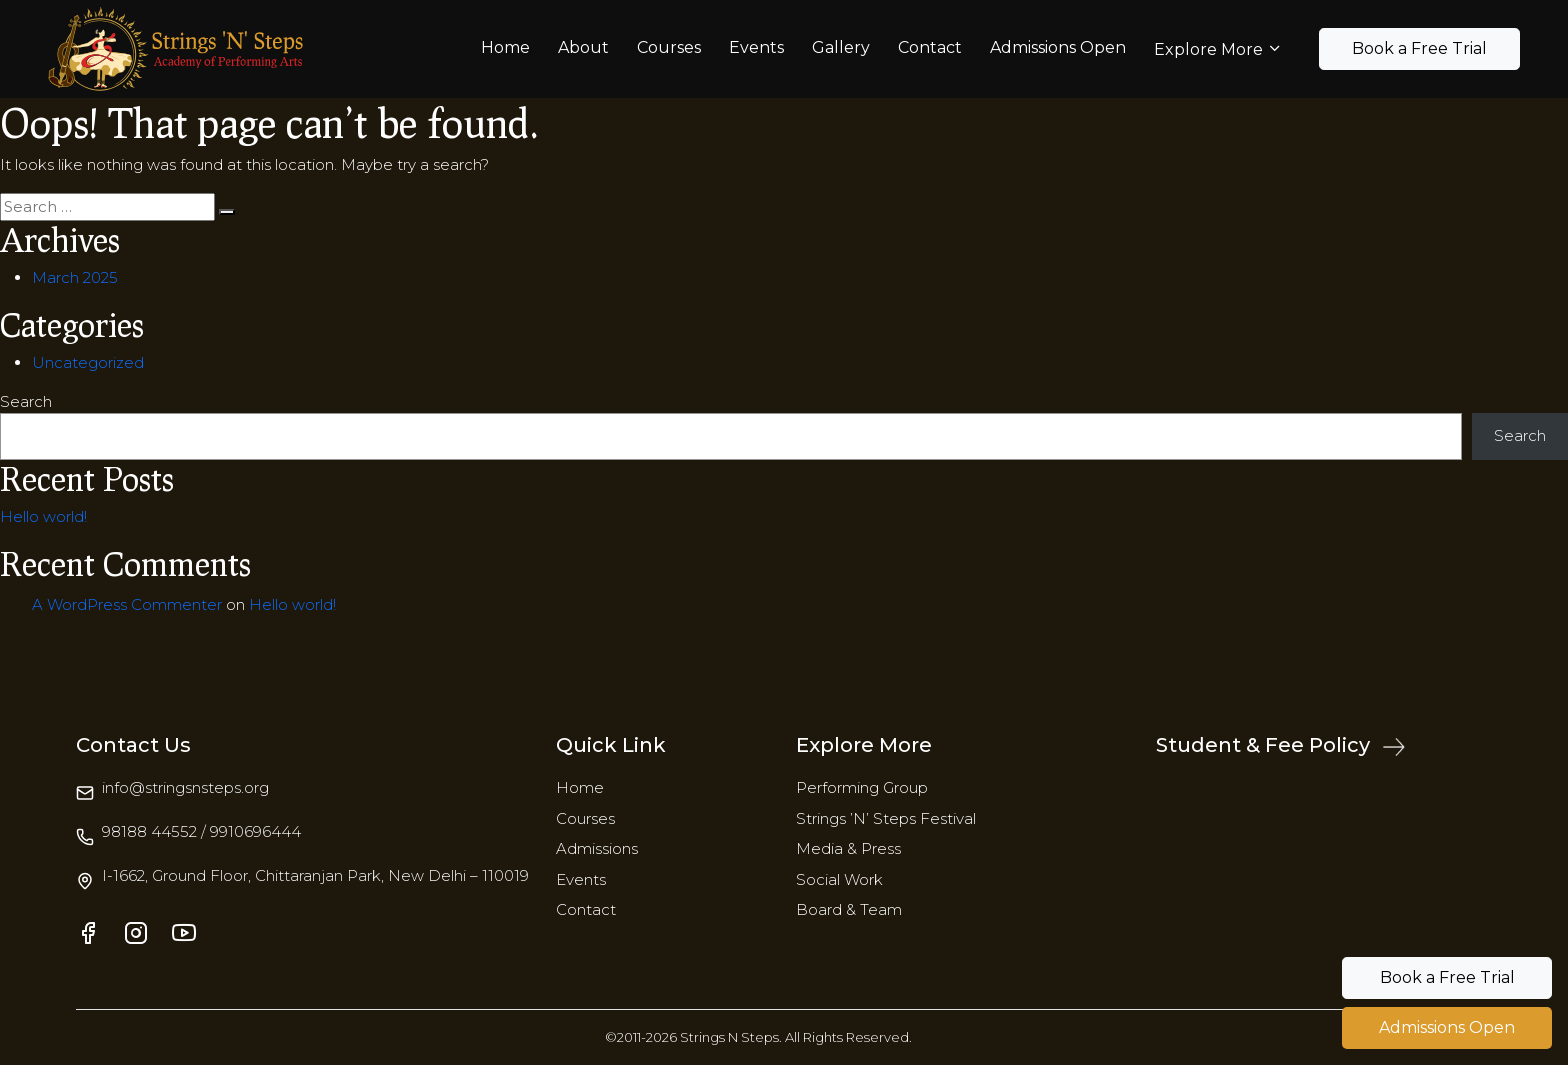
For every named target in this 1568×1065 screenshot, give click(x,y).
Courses (669, 47)
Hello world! (43, 516)
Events (756, 47)
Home (505, 47)
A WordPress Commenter (127, 604)
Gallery (841, 47)
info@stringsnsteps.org (185, 787)
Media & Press (848, 848)
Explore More (1208, 49)
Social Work (839, 879)
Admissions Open (1058, 47)
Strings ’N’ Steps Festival (886, 818)
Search (26, 401)
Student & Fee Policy (1280, 745)
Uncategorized (88, 362)
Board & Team (849, 909)
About (583, 47)
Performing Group (862, 787)
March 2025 (75, 277)
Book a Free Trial (1419, 48)
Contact (930, 47)
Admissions (597, 848)
